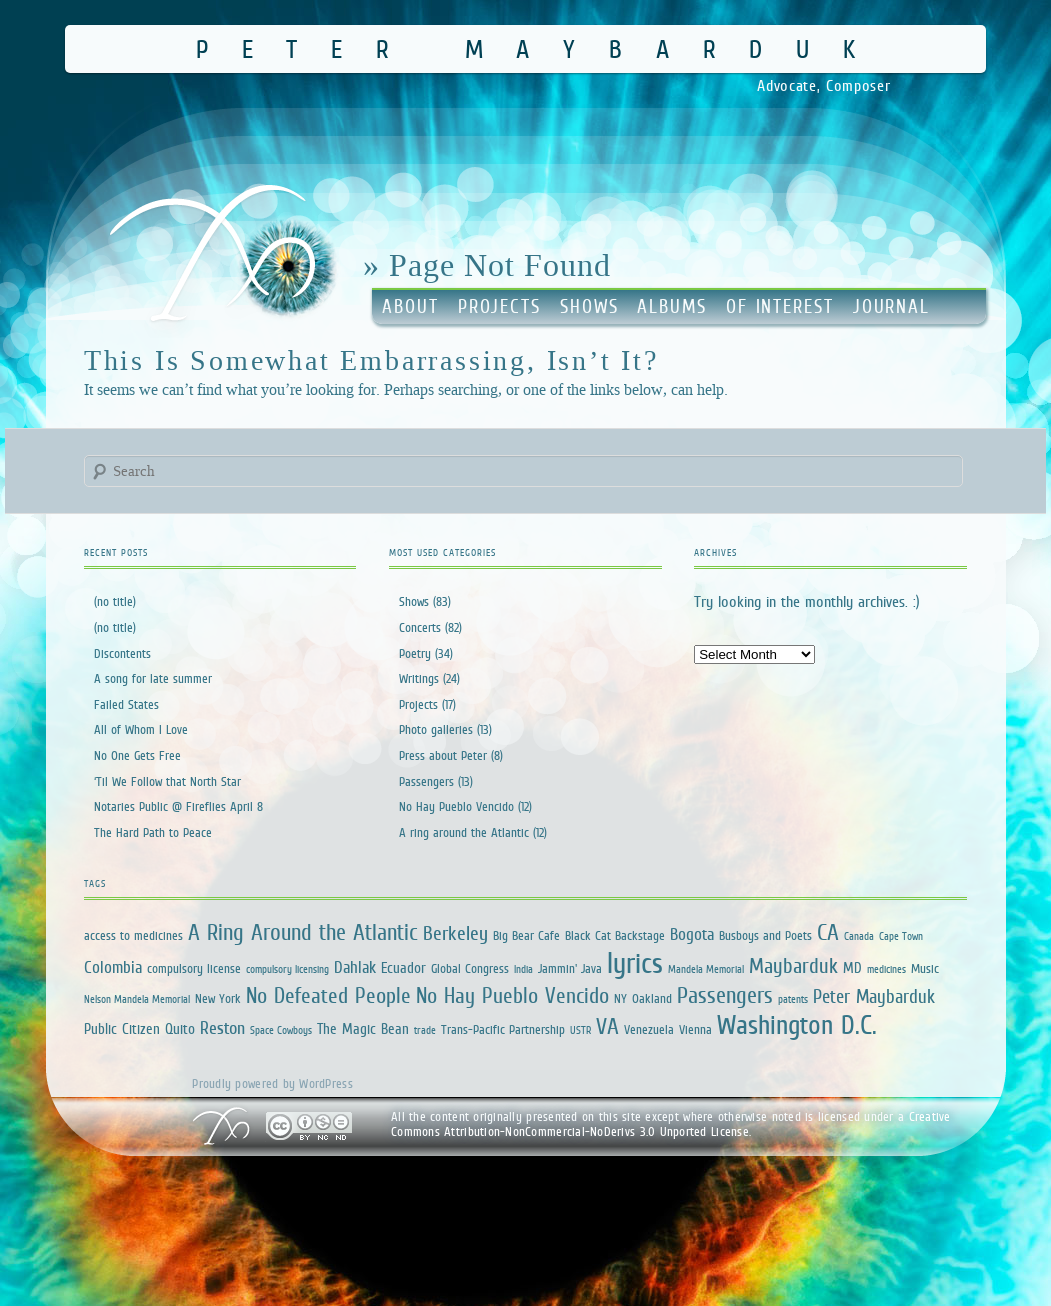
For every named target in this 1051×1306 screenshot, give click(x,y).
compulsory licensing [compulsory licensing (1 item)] (287, 969)
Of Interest (780, 306)
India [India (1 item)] (523, 969)
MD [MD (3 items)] (852, 967)
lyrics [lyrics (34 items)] (635, 962)
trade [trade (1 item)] (425, 1030)
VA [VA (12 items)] (607, 1026)
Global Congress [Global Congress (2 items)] (470, 968)
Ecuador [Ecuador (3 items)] (403, 967)
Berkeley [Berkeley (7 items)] (455, 933)
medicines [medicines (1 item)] (886, 969)
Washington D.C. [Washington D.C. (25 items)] (797, 1024)
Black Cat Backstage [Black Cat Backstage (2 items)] (615, 935)
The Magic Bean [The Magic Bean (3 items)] (363, 1028)
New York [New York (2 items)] (218, 998)
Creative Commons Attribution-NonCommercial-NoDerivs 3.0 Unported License (671, 1124)
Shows (589, 306)
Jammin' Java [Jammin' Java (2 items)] (570, 968)
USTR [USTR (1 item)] (580, 1030)
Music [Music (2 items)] (925, 968)
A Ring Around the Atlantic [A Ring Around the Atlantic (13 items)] (303, 932)
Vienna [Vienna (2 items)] (695, 1029)
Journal (891, 306)
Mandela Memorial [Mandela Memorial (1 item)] (706, 969)
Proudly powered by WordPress (272, 1083)
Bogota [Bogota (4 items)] (692, 934)
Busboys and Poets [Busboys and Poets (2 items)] (765, 935)
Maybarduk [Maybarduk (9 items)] (793, 965)
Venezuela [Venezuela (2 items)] (649, 1029)
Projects (499, 306)
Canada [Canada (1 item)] (859, 936)
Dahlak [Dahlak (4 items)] (355, 967)
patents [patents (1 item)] (793, 999)
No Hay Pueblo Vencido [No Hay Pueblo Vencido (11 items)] (512, 995)
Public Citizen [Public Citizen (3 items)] (122, 1028)
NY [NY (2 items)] (620, 998)
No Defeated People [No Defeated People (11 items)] (328, 995)
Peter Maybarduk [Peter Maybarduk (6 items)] (874, 996)
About (410, 306)
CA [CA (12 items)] (828, 932)
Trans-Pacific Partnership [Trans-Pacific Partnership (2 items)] (503, 1029)
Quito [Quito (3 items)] (180, 1028)
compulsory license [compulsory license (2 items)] (194, 968)
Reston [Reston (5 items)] (222, 1028)
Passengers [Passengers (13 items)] (725, 995)
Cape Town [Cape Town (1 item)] (901, 936)
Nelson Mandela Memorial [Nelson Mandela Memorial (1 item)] (137, 999)
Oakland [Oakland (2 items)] (652, 998)
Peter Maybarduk (542, 48)
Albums (671, 306)
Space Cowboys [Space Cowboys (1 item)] (281, 1030)
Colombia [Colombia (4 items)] (113, 967)
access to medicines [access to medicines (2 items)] (133, 935)
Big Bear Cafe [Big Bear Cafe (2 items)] (526, 935)
